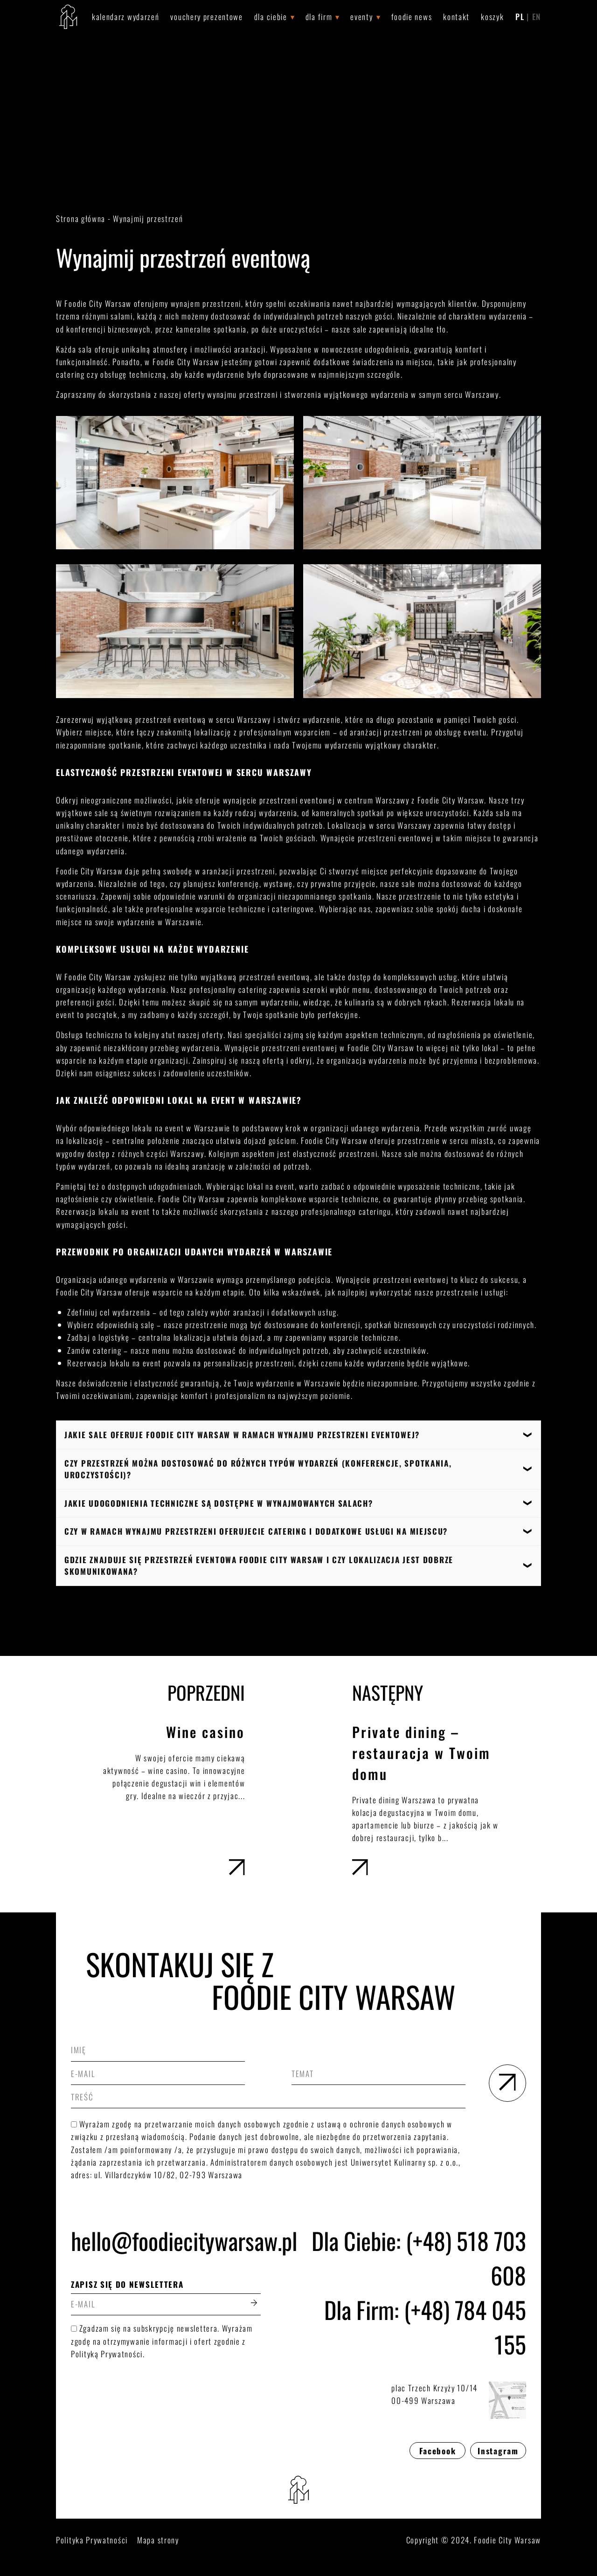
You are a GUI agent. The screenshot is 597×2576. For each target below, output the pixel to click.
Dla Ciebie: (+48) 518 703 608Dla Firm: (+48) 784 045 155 (419, 2292)
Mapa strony (158, 2540)
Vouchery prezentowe (206, 16)
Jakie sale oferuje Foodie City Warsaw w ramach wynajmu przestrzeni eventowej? (242, 1434)
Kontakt (456, 16)
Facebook (437, 2451)
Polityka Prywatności (92, 2540)
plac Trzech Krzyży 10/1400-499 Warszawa (458, 2400)
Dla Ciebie (270, 16)
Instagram (498, 2451)
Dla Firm (319, 16)
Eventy (361, 16)
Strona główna (80, 218)
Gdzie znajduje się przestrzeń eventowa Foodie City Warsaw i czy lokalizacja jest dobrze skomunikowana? (258, 1566)
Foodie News (411, 16)
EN (536, 16)
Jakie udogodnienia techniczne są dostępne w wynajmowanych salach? (218, 1503)
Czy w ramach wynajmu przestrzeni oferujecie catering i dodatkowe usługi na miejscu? (256, 1531)
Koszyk (492, 16)
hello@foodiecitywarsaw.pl (166, 2240)
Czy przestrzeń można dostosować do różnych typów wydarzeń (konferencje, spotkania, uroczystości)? (257, 1469)
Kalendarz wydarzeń (126, 16)
